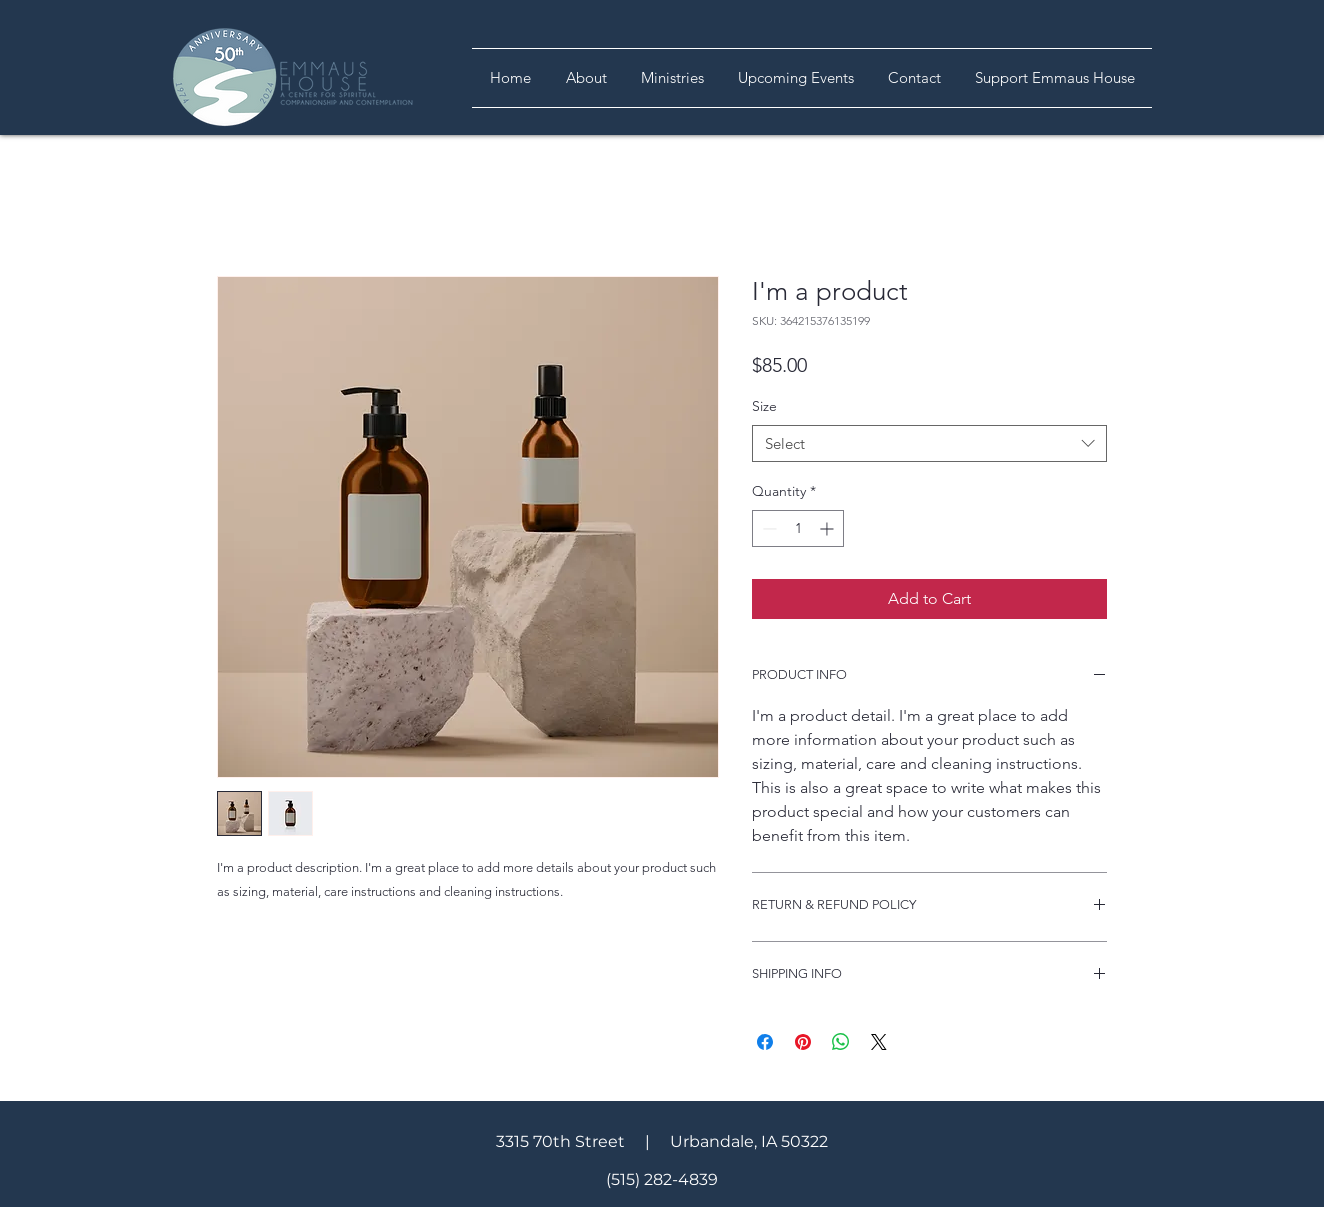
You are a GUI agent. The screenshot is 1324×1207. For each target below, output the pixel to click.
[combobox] (929, 444)
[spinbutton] (798, 528)
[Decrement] (767, 528)
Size (764, 406)
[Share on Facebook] (765, 1042)
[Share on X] (879, 1042)
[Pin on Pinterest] (803, 1042)
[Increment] (828, 528)
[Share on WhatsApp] (841, 1042)
